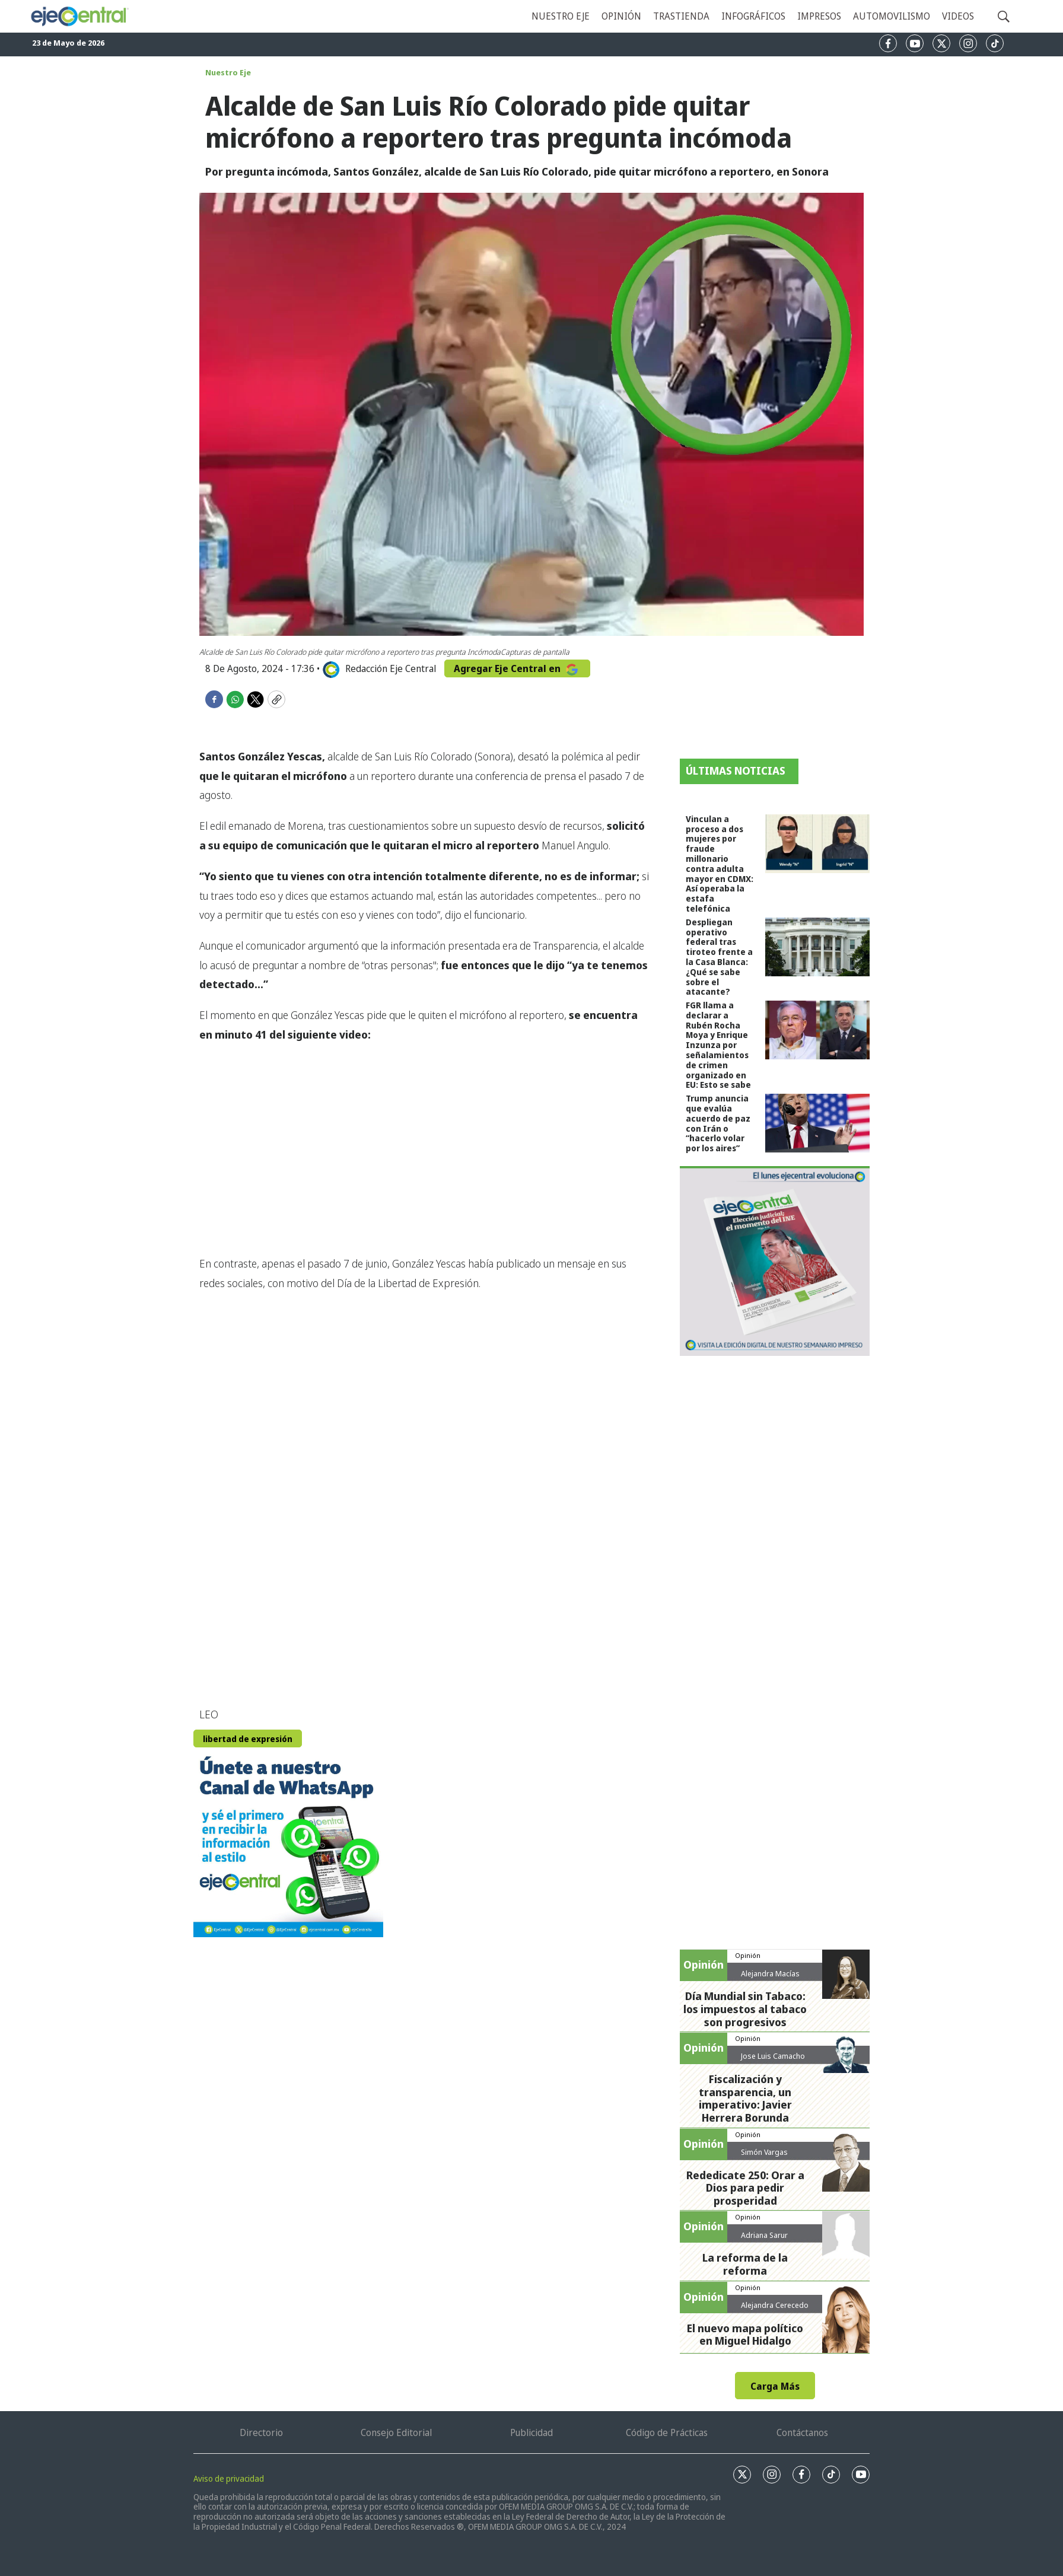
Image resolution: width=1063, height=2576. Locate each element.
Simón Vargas (764, 2152)
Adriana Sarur (764, 2235)
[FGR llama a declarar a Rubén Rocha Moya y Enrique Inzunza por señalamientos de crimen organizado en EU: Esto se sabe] (817, 1030)
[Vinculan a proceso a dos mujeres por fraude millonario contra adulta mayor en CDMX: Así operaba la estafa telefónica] (817, 843)
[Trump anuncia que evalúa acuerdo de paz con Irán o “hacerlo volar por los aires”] (817, 1123)
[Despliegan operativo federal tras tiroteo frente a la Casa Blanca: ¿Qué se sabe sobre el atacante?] (817, 947)
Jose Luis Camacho (773, 2055)
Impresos (819, 16)
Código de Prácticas (667, 2432)
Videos (958, 16)
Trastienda (681, 16)
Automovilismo (891, 16)
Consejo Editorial (396, 2432)
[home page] (79, 16)
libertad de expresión (247, 1738)
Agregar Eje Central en (517, 668)
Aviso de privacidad (228, 2478)
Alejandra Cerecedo (775, 2305)
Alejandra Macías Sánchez (770, 1978)
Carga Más (775, 2386)
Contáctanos (802, 2432)
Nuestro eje (561, 16)
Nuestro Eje (228, 72)
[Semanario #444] (775, 1261)
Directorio (261, 2432)
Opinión (621, 16)
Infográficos (753, 16)
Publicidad (531, 2432)
